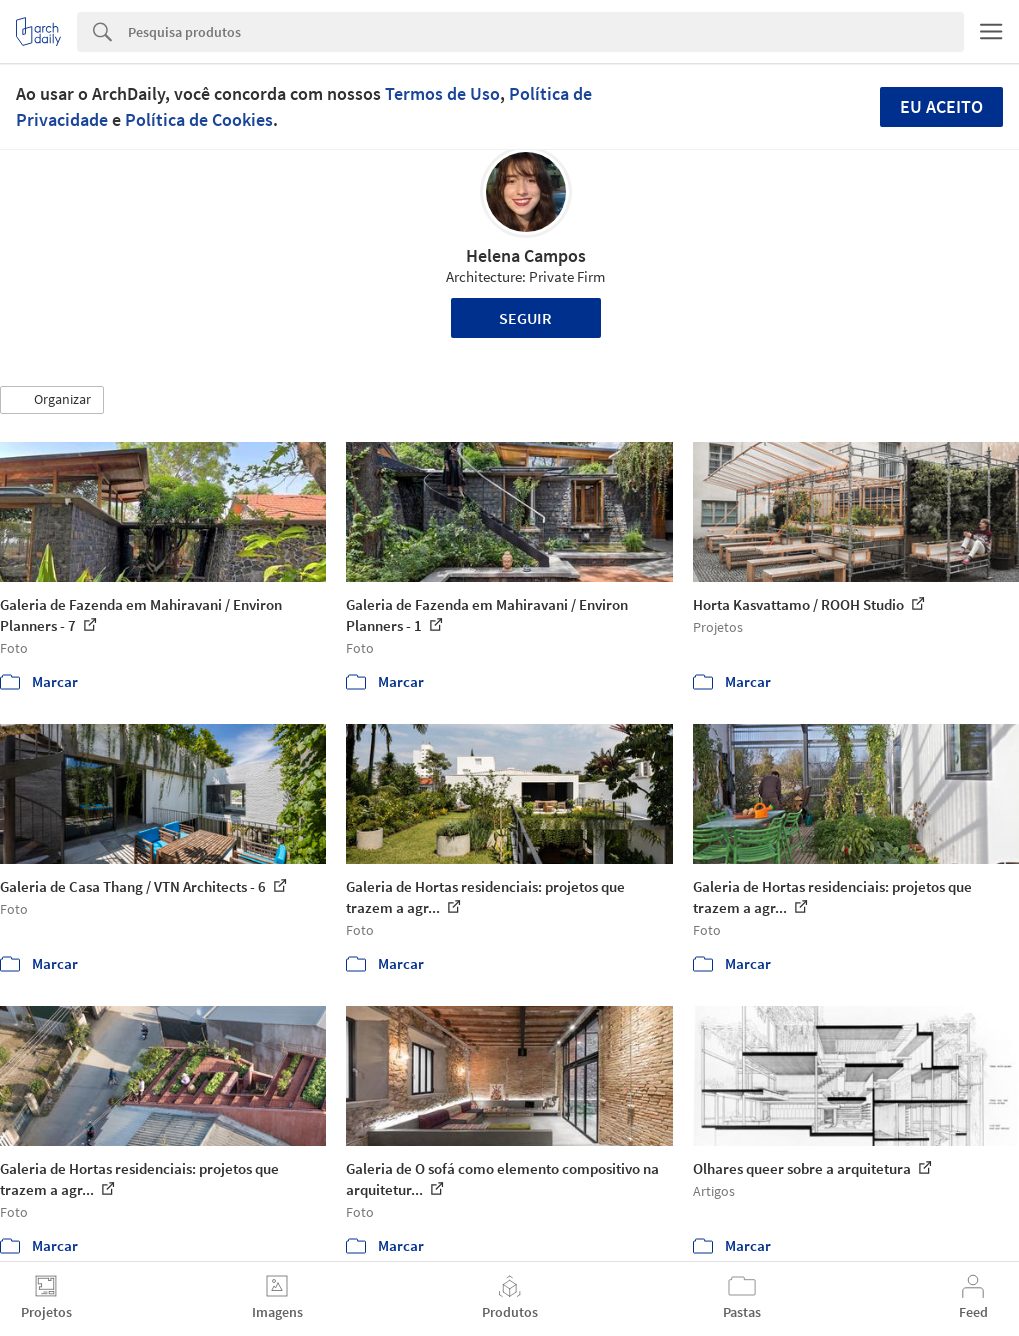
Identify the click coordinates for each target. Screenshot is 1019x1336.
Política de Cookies (199, 119)
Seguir (525, 318)
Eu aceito (941, 106)
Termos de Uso (442, 93)
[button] (52, 400)
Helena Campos (526, 255)
